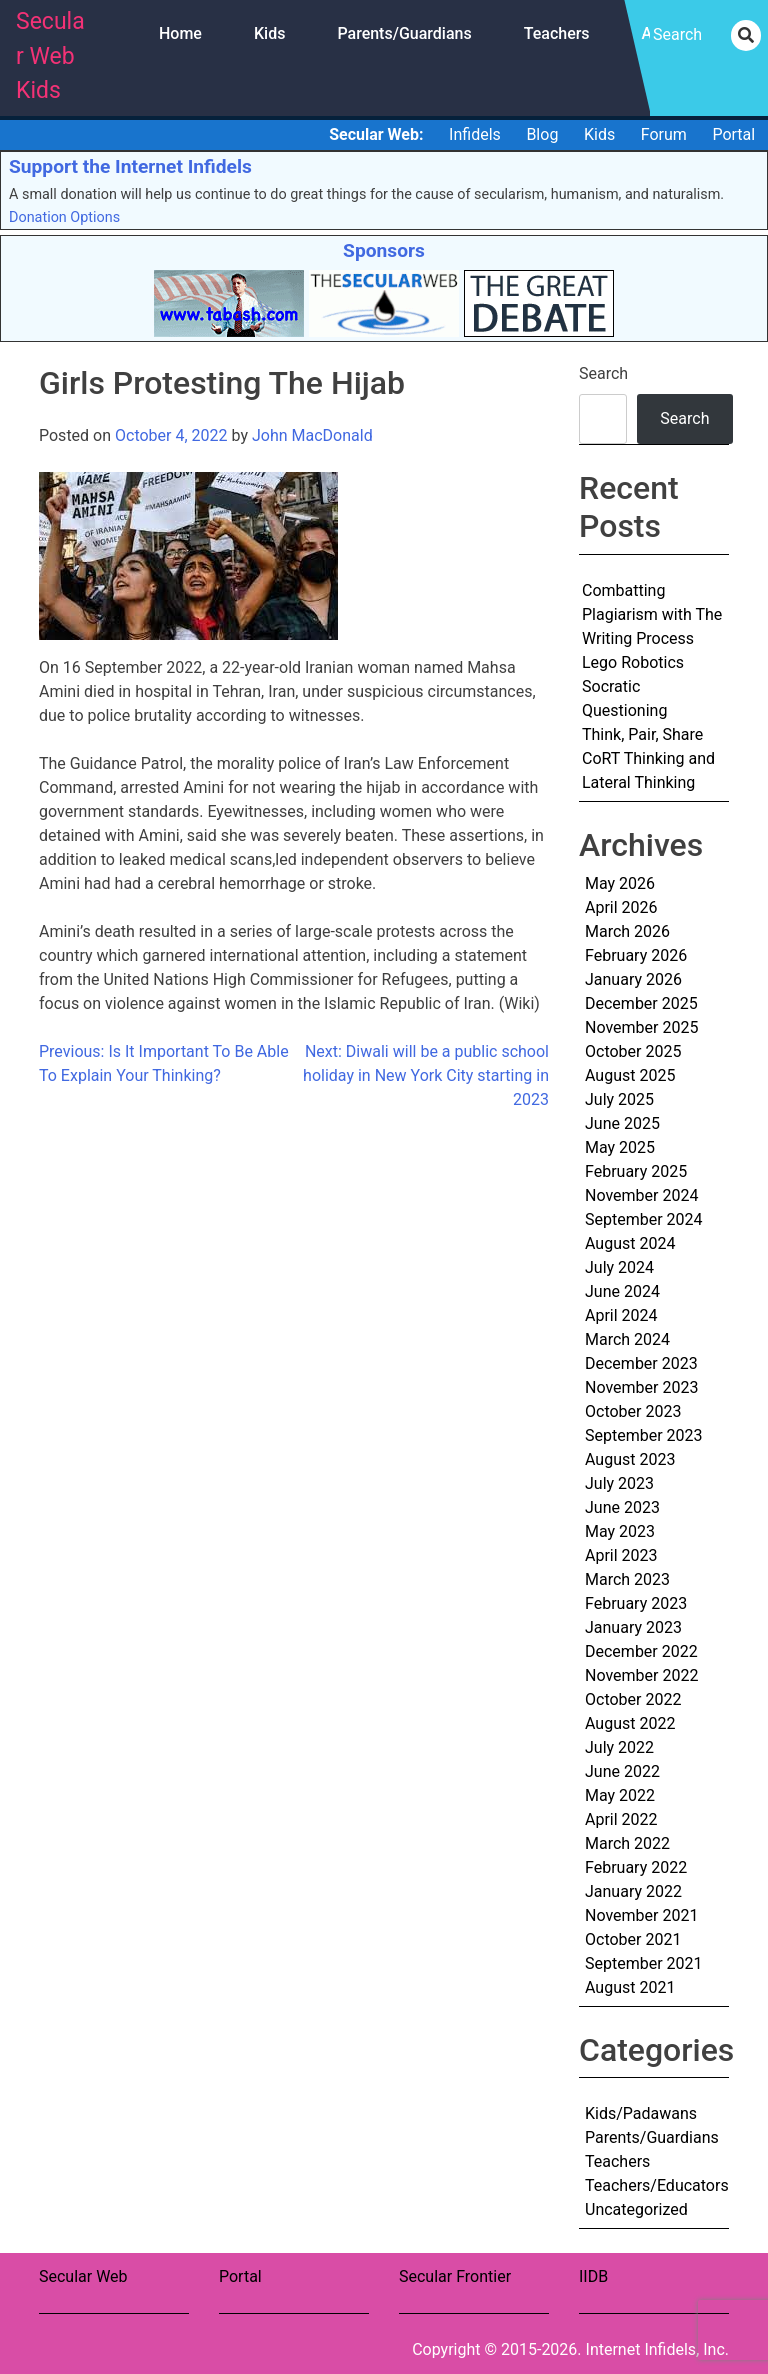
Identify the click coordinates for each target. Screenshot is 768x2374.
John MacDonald (312, 435)
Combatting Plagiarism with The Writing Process (652, 614)
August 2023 (630, 1459)
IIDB (593, 2276)
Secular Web (83, 2276)
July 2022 (619, 1747)
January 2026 (633, 979)
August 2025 (630, 1075)
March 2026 (627, 931)
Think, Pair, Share (642, 734)
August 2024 (630, 1243)
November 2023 (641, 1387)
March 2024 (627, 1339)
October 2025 (633, 1051)
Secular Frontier (455, 2276)
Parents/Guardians (404, 33)
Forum (664, 134)
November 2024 (641, 1195)
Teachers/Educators (657, 2185)
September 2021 (644, 1963)
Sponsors (384, 250)
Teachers (557, 33)
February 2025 (636, 1171)
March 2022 (627, 1843)
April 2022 (621, 1819)
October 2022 (633, 1699)
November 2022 (641, 1675)
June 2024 (622, 1291)
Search (603, 373)
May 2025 (620, 1147)
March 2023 (627, 1579)
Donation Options (64, 217)
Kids (269, 33)
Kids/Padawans (641, 2113)
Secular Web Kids (50, 56)
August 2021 (630, 1987)
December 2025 (641, 1003)
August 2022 (630, 1723)
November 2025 (641, 1027)
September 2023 (644, 1435)
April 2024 (621, 1315)
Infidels (475, 134)
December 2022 (641, 1651)
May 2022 (620, 1795)
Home (180, 33)
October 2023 (633, 1411)
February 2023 (636, 1603)
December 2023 (641, 1363)
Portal (733, 134)
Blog (542, 134)
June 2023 (622, 1507)
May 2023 (620, 1531)
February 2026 (636, 955)
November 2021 (641, 1915)
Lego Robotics (633, 662)
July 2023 (619, 1483)
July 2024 (619, 1267)
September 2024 (644, 1219)
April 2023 (621, 1555)
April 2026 (621, 907)
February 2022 (636, 1867)
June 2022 (622, 1771)
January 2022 (633, 1891)
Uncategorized (636, 2209)
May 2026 (620, 883)
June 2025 (622, 1123)
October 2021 (633, 1939)
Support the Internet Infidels (130, 166)
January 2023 (633, 1627)
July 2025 (619, 1099)
